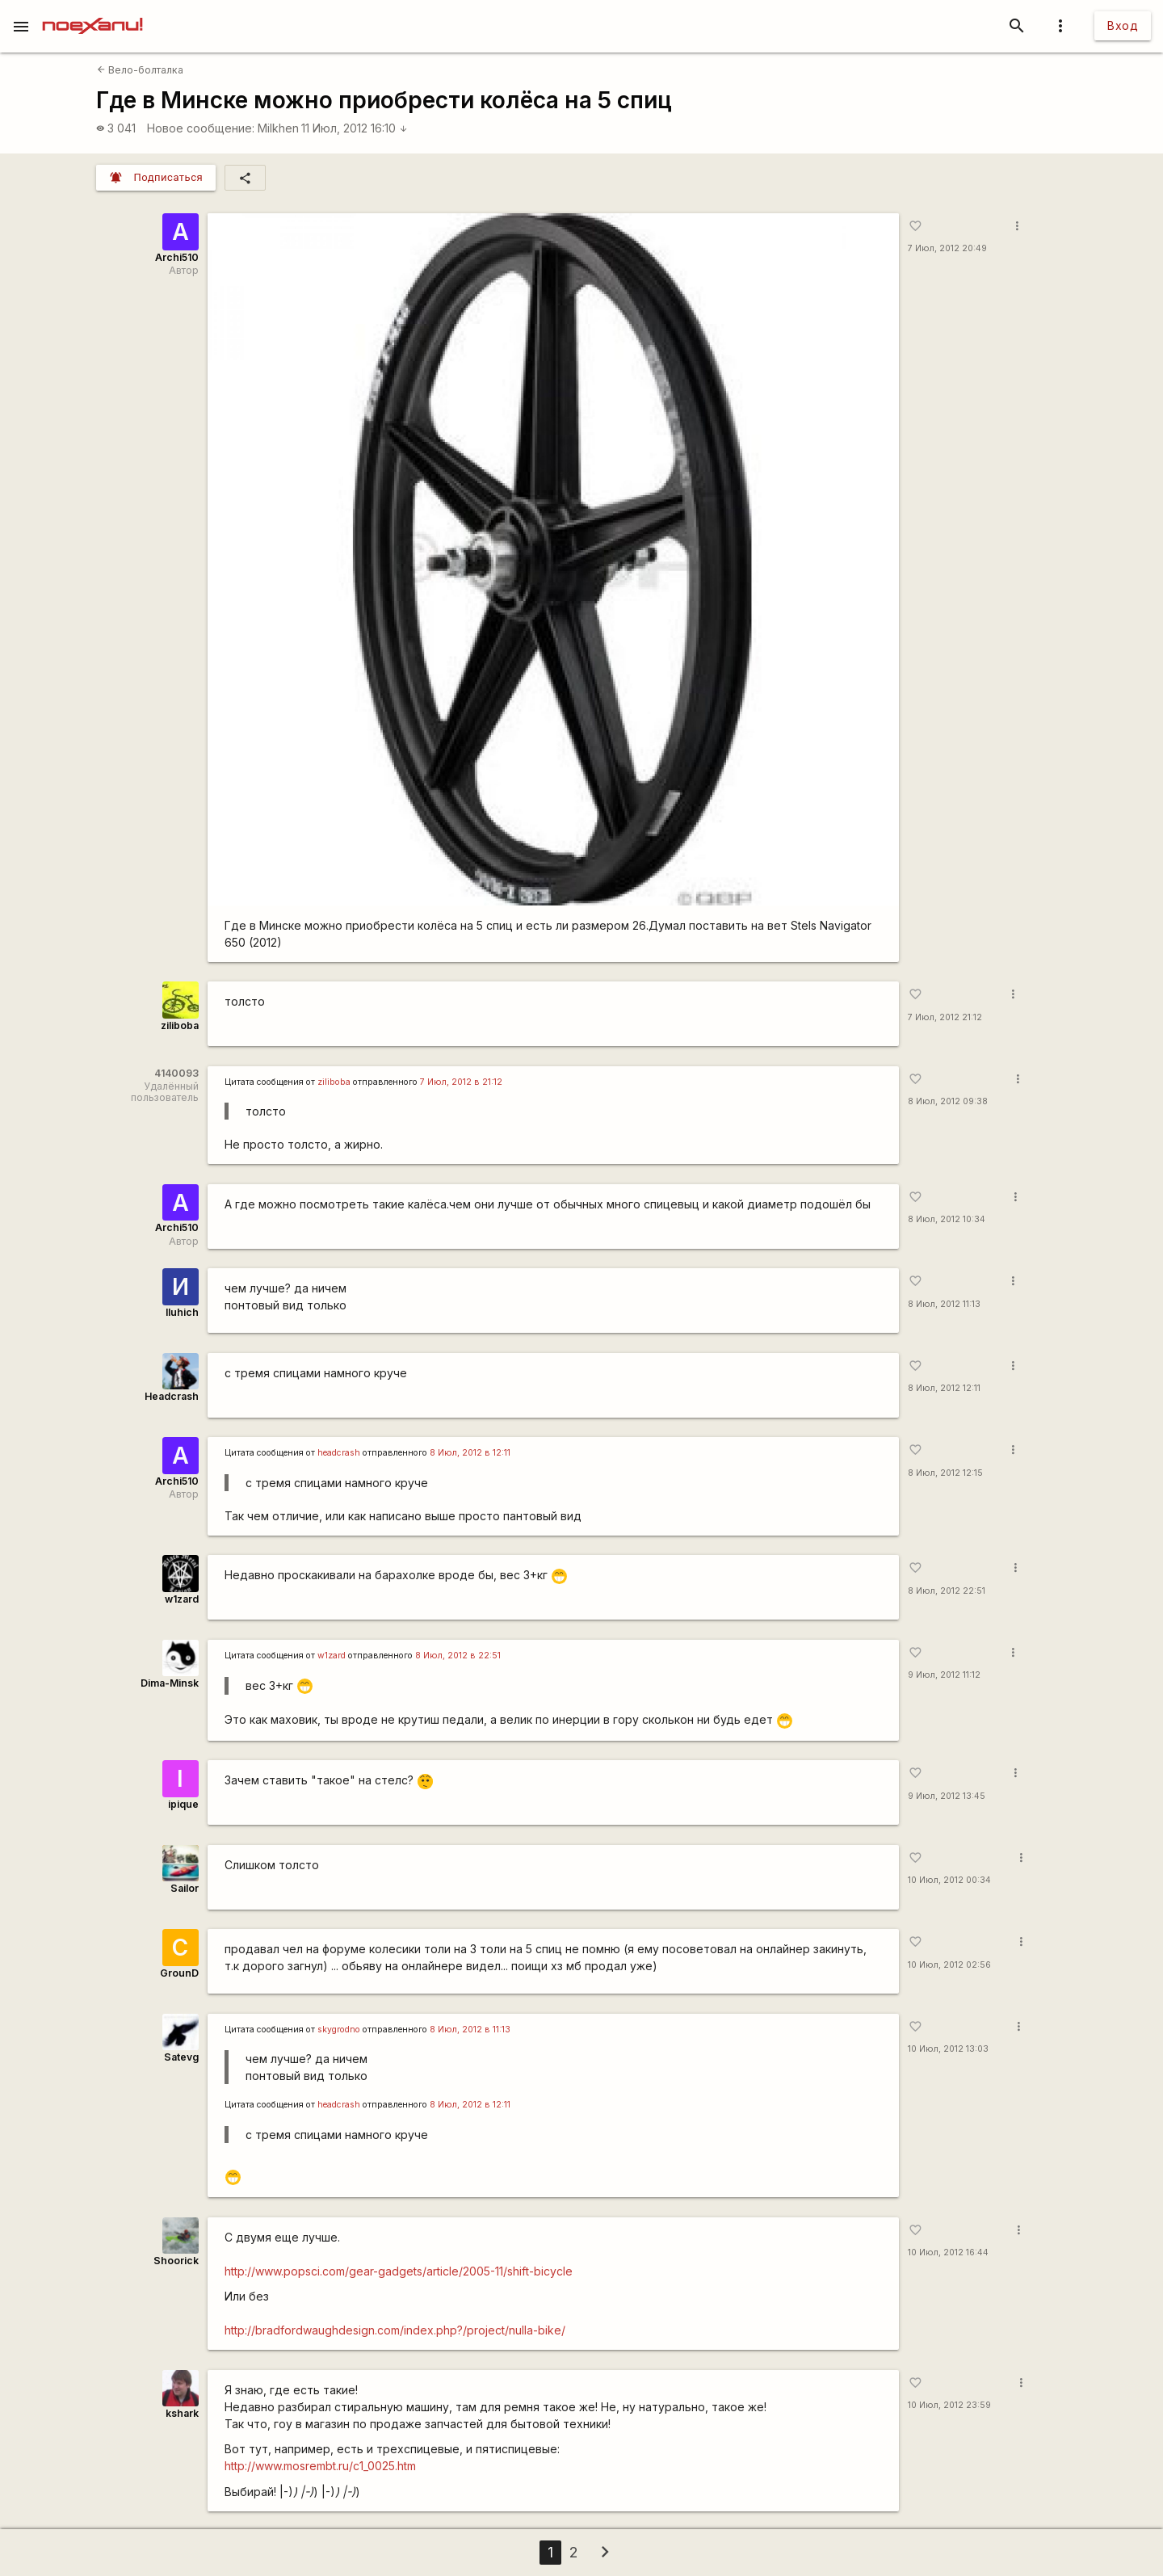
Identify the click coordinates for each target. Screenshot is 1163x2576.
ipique (183, 1804)
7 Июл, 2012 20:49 (947, 248)
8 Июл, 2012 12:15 (945, 1473)
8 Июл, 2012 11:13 (944, 1304)
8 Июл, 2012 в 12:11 (470, 1453)
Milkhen (278, 128)
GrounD (179, 1973)
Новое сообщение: (200, 128)
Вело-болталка (140, 70)
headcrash (338, 1453)
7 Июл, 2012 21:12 (945, 1017)
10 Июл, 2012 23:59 (949, 2405)
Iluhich (182, 1312)
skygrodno (338, 2029)
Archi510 (177, 257)
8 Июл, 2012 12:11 (944, 1388)
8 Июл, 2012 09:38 (948, 1101)
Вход (1122, 25)
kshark (182, 2413)
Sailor (184, 1888)
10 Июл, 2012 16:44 (948, 2252)
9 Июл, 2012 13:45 (946, 1796)
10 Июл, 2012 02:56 (949, 1965)
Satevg (181, 2057)
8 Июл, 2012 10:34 (946, 1219)
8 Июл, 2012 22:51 (946, 1591)
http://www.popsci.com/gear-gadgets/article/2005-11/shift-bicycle (399, 2271)
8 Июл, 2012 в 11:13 (470, 2029)
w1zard (182, 1599)
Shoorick (176, 2261)
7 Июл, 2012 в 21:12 (461, 1082)
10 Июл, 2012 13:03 (948, 2049)
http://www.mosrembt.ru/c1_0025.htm (320, 2466)
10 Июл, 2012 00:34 (949, 1880)
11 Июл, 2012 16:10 (354, 128)
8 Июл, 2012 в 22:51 (458, 1655)
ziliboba (180, 1025)
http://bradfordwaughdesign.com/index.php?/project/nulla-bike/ (395, 2330)
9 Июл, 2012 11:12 (944, 1675)
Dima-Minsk (170, 1683)
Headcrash (172, 1396)
